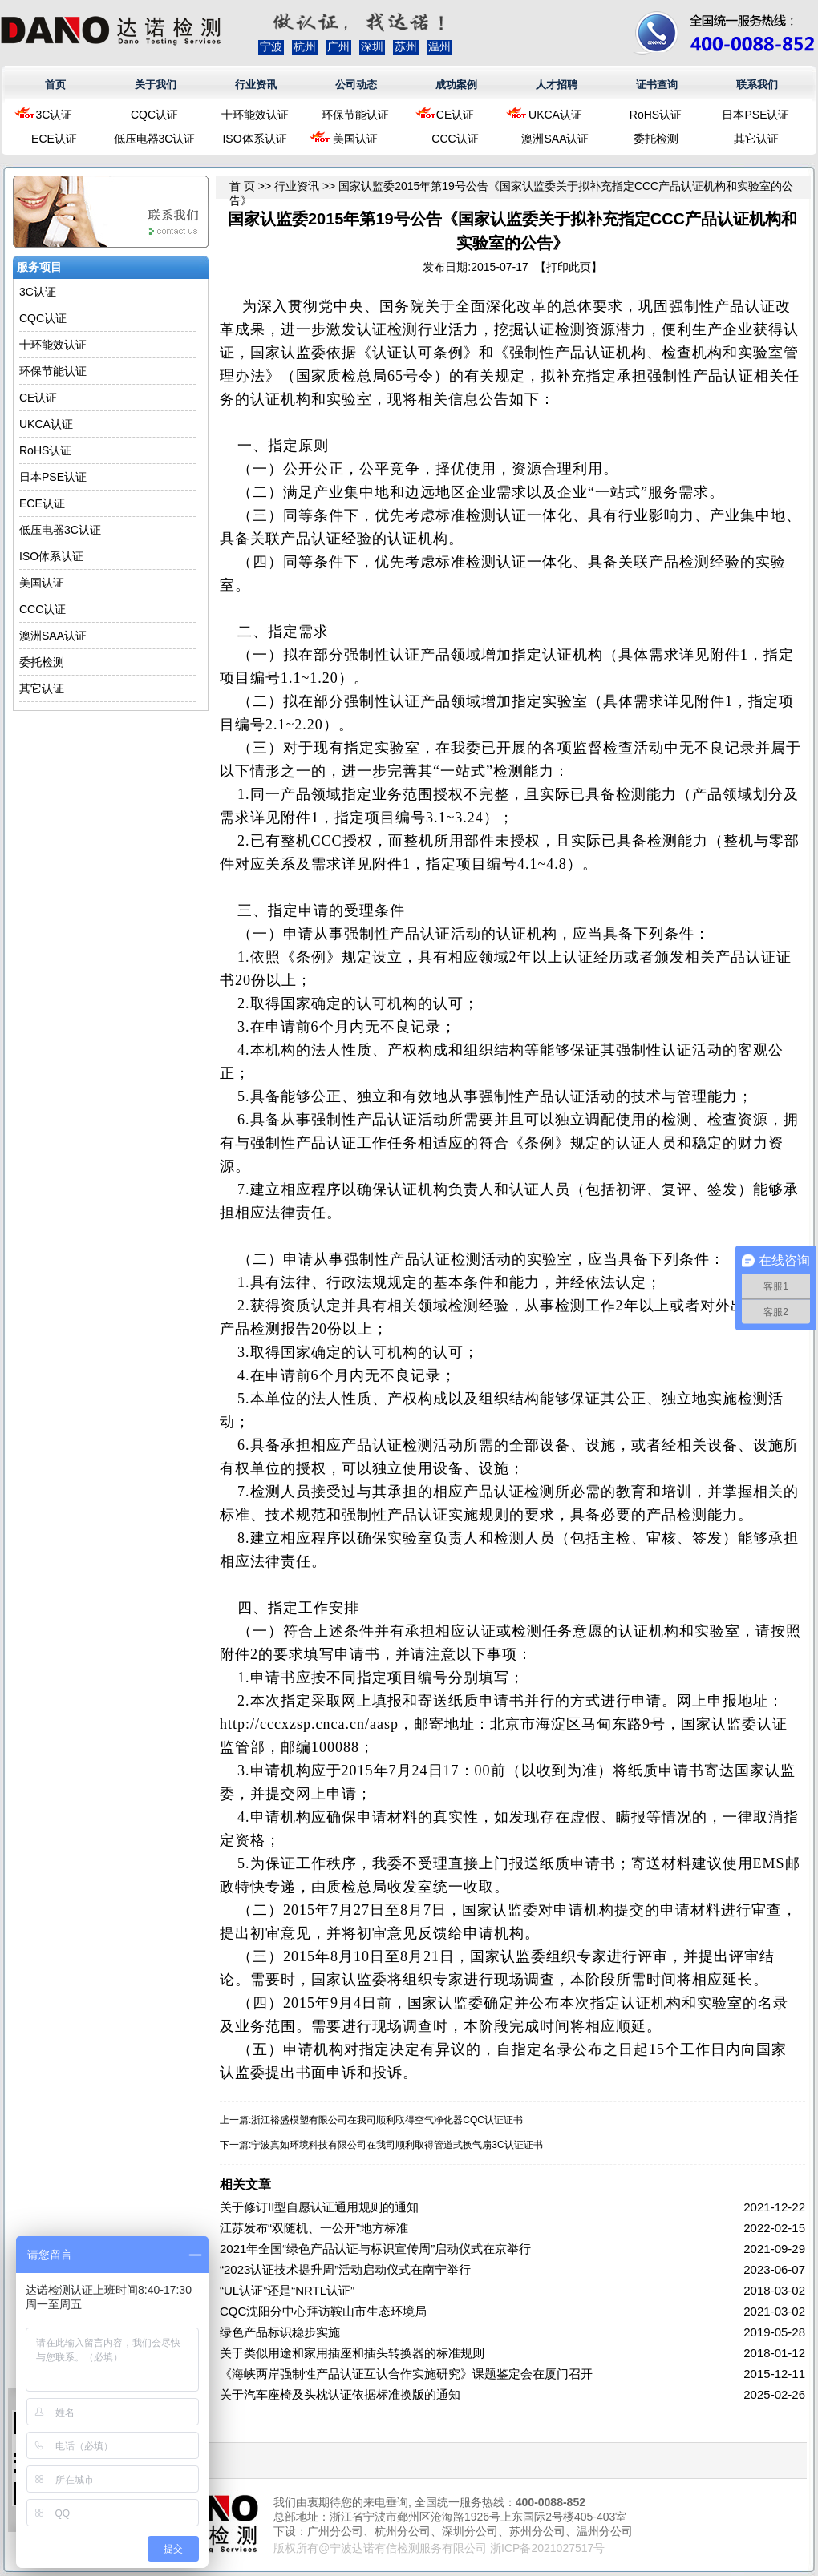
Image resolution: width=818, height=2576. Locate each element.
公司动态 (356, 85)
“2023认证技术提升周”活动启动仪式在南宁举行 (345, 2269)
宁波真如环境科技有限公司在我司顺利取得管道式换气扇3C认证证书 (396, 2144)
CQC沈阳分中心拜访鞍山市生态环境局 (323, 2311)
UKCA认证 (555, 114)
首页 (55, 85)
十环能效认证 (255, 114)
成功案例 (456, 85)
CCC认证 (454, 138)
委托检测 (656, 138)
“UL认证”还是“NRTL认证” (287, 2290)
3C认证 (54, 114)
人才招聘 (556, 85)
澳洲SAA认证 (555, 138)
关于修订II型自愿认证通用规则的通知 (319, 2207)
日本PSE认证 (755, 114)
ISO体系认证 (254, 138)
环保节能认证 (355, 114)
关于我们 (155, 85)
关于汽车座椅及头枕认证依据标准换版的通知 (340, 2394)
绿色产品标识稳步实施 (280, 2332)
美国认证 (355, 138)
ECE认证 (54, 138)
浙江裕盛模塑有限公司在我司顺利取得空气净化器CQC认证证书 (387, 2120)
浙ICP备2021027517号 (547, 2548)
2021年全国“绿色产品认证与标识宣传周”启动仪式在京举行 (375, 2248)
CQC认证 (154, 114)
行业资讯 (256, 85)
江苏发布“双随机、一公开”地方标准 (314, 2228)
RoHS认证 (656, 114)
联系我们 (757, 85)
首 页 (242, 186)
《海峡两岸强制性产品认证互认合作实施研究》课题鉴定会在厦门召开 (406, 2373)
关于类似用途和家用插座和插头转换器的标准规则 (352, 2353)
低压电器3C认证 (155, 138)
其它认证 (756, 138)
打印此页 (568, 266)
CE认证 (455, 114)
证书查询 (657, 85)
